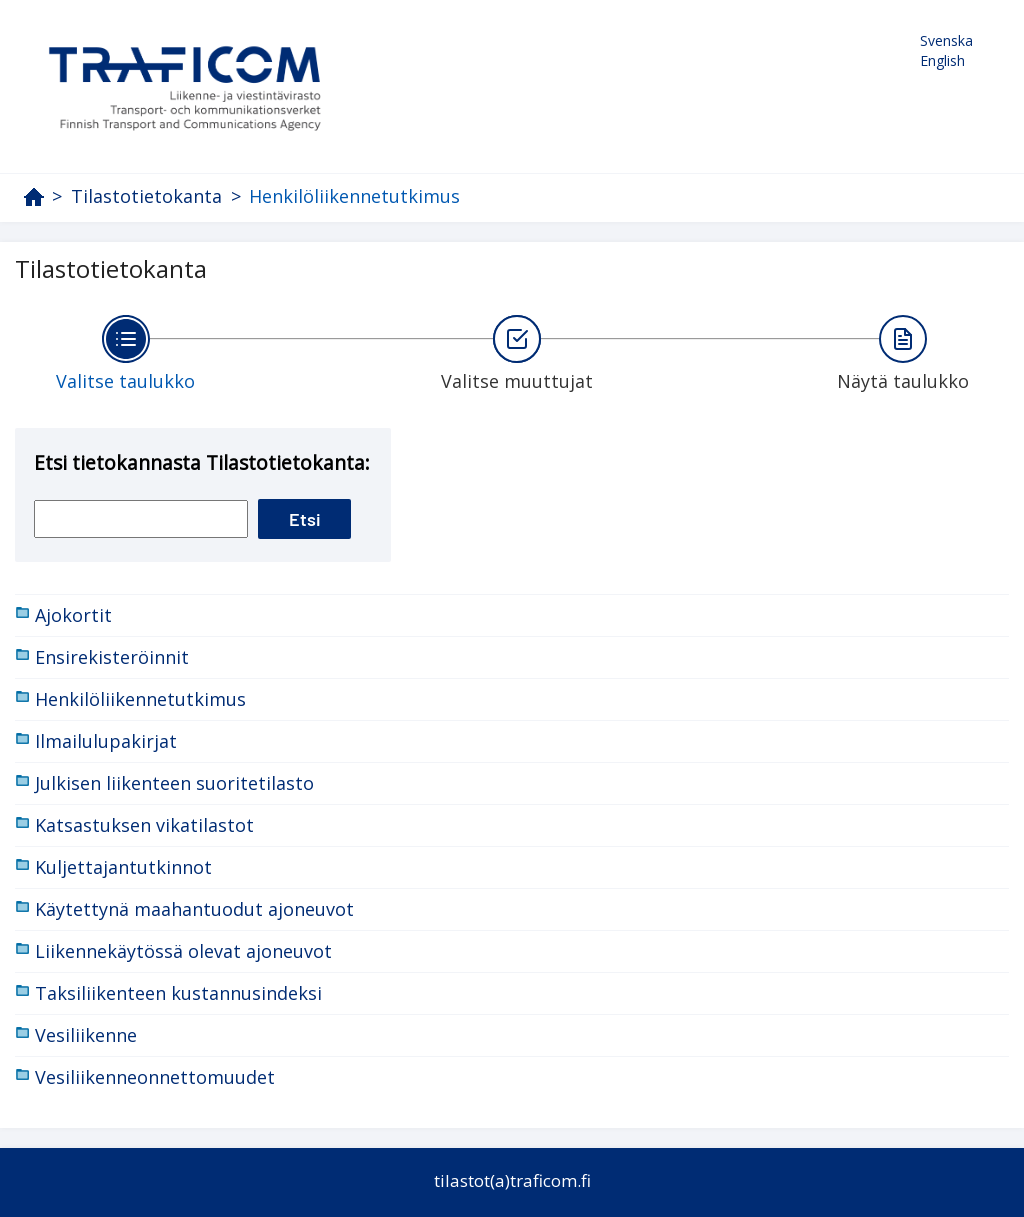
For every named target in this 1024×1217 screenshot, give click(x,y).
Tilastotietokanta (146, 196)
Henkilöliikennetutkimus (354, 196)
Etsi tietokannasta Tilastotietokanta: (202, 462)
